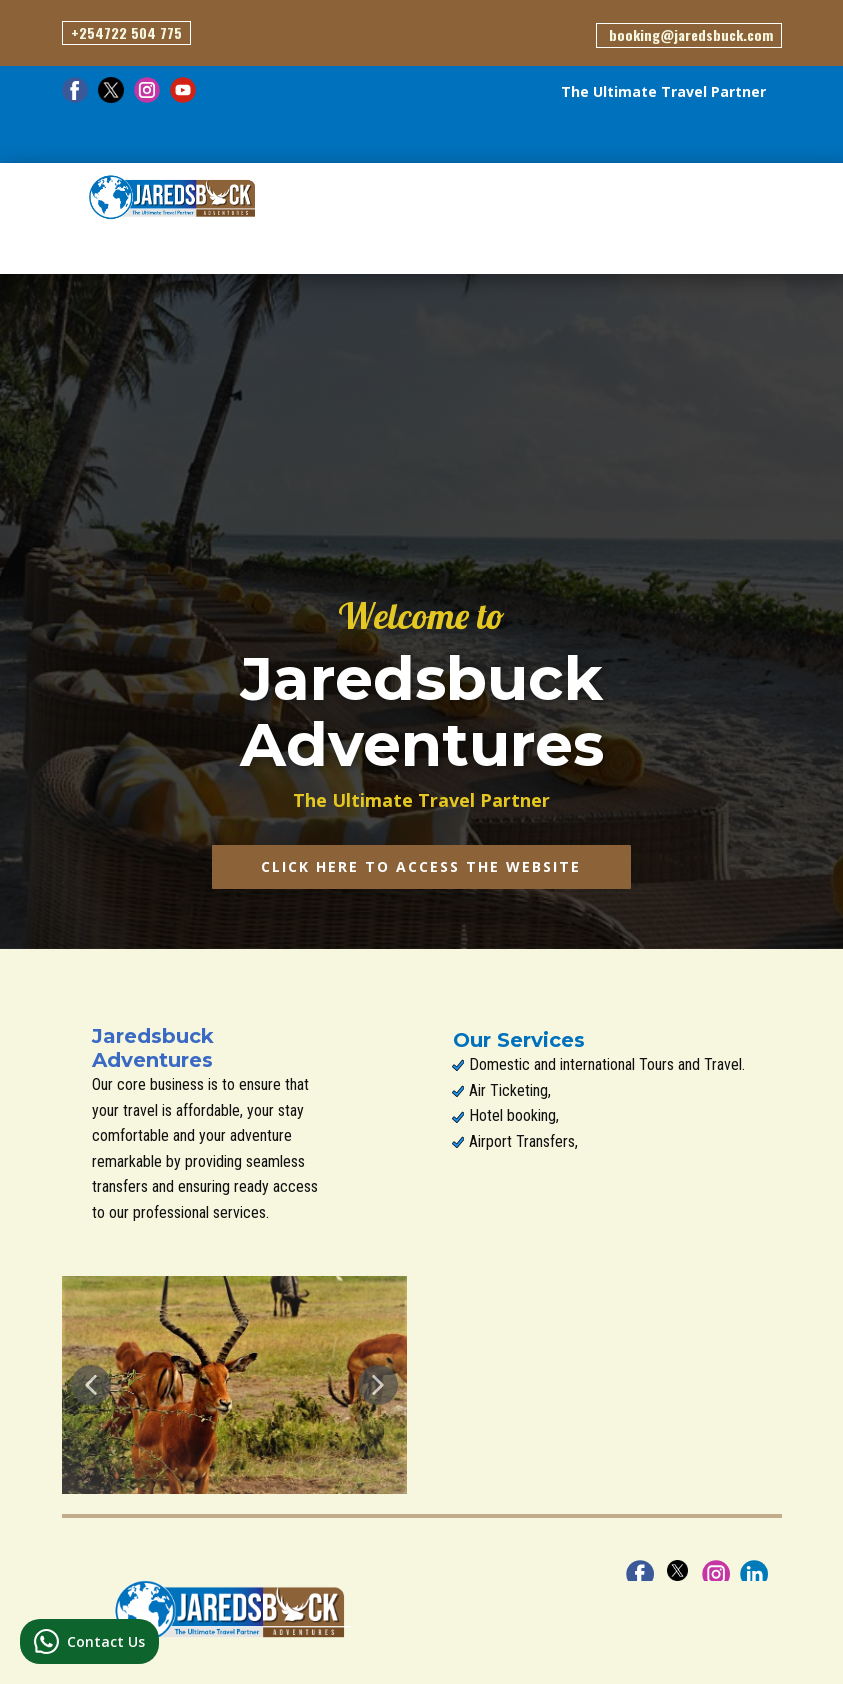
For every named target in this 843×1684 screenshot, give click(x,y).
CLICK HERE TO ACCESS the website (421, 866)
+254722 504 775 (126, 32)
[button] (91, 1385)
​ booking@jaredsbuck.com (689, 34)
